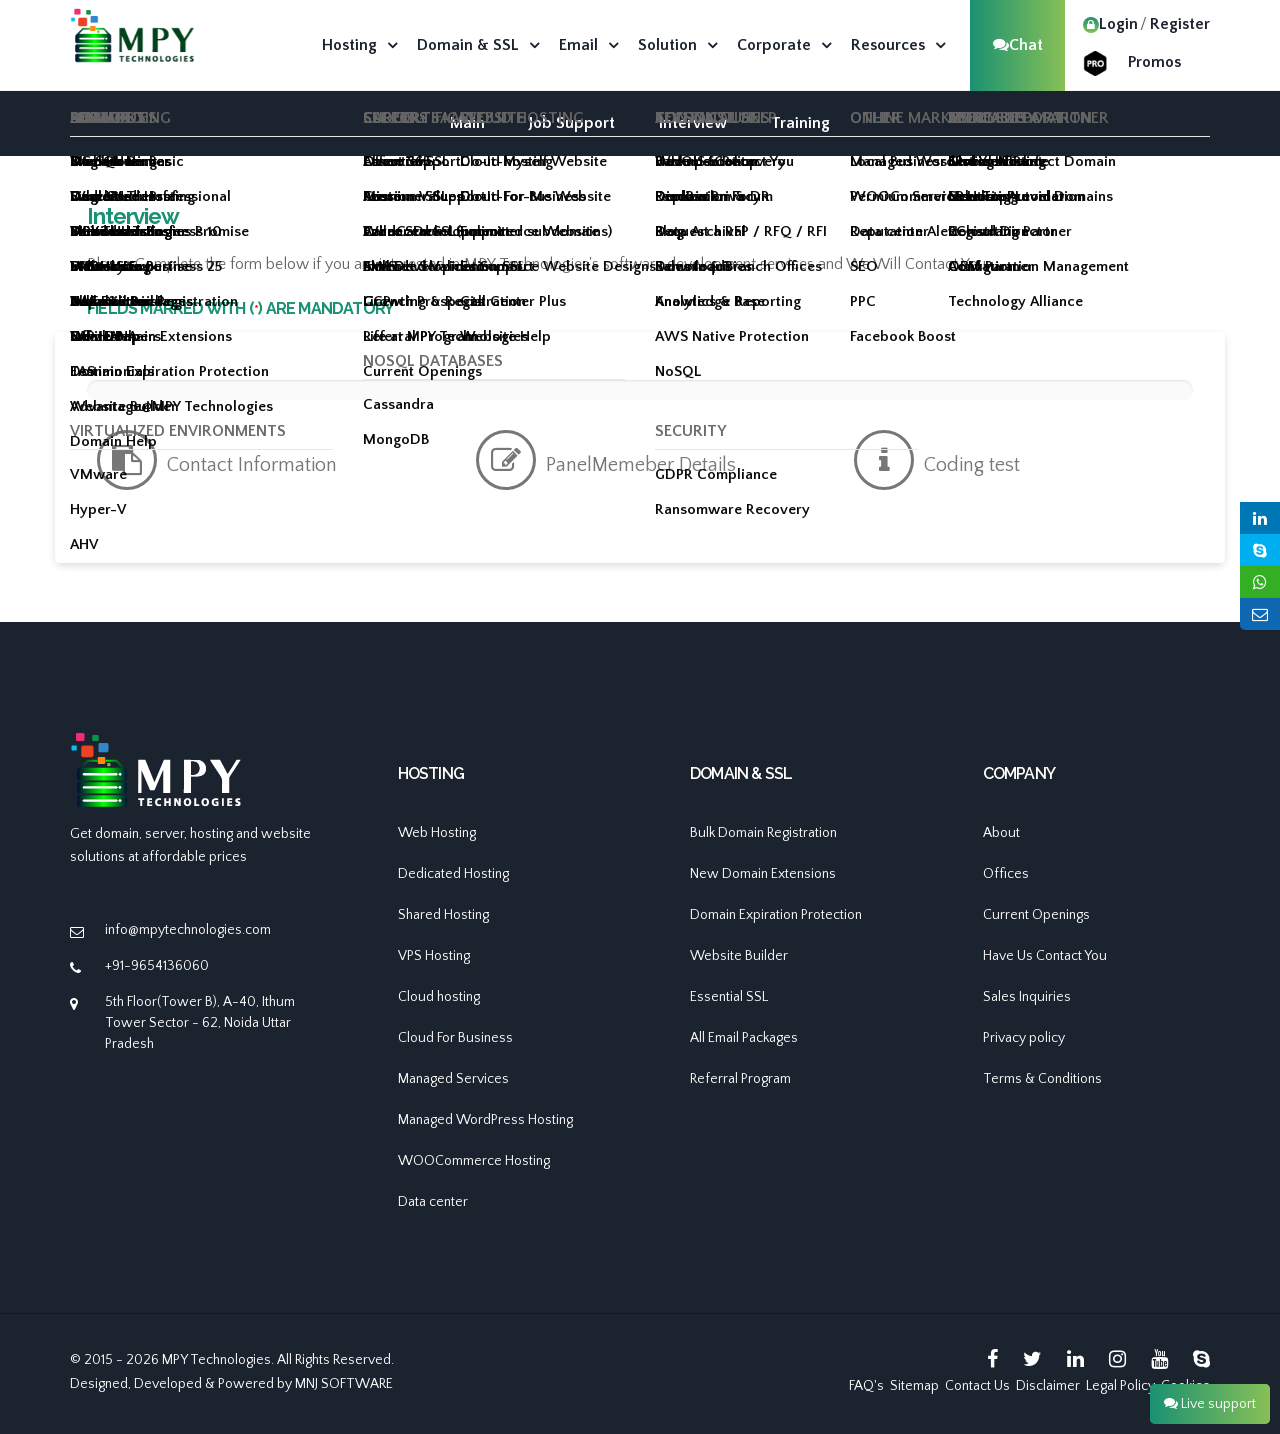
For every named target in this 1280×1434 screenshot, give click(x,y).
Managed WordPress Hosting (485, 1120)
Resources (888, 45)
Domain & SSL (468, 45)
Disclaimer (1048, 1386)
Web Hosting (437, 833)
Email (578, 45)
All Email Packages (744, 1038)
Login (1110, 24)
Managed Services (453, 1079)
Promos (1154, 62)
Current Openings (1036, 915)
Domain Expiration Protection (776, 915)
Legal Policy (1120, 1386)
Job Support (572, 123)
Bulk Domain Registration (763, 833)
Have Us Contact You (1045, 956)
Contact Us (977, 1386)
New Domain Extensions (763, 874)
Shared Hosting (443, 915)
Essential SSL (729, 997)
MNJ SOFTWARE (344, 1384)
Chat (1018, 45)
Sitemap (914, 1386)
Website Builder (739, 956)
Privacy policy (1024, 1038)
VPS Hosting (434, 956)
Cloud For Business (455, 1038)
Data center (433, 1202)
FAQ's (866, 1386)
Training (800, 123)
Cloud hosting (439, 997)
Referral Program (740, 1079)
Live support (1210, 1404)
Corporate (774, 45)
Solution (667, 45)
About (1001, 833)
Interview (693, 123)
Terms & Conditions (1042, 1079)
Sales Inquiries (1027, 997)
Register (1180, 24)
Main (467, 123)
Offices (1006, 874)
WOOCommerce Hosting (474, 1161)
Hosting (349, 45)
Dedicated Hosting (453, 874)
